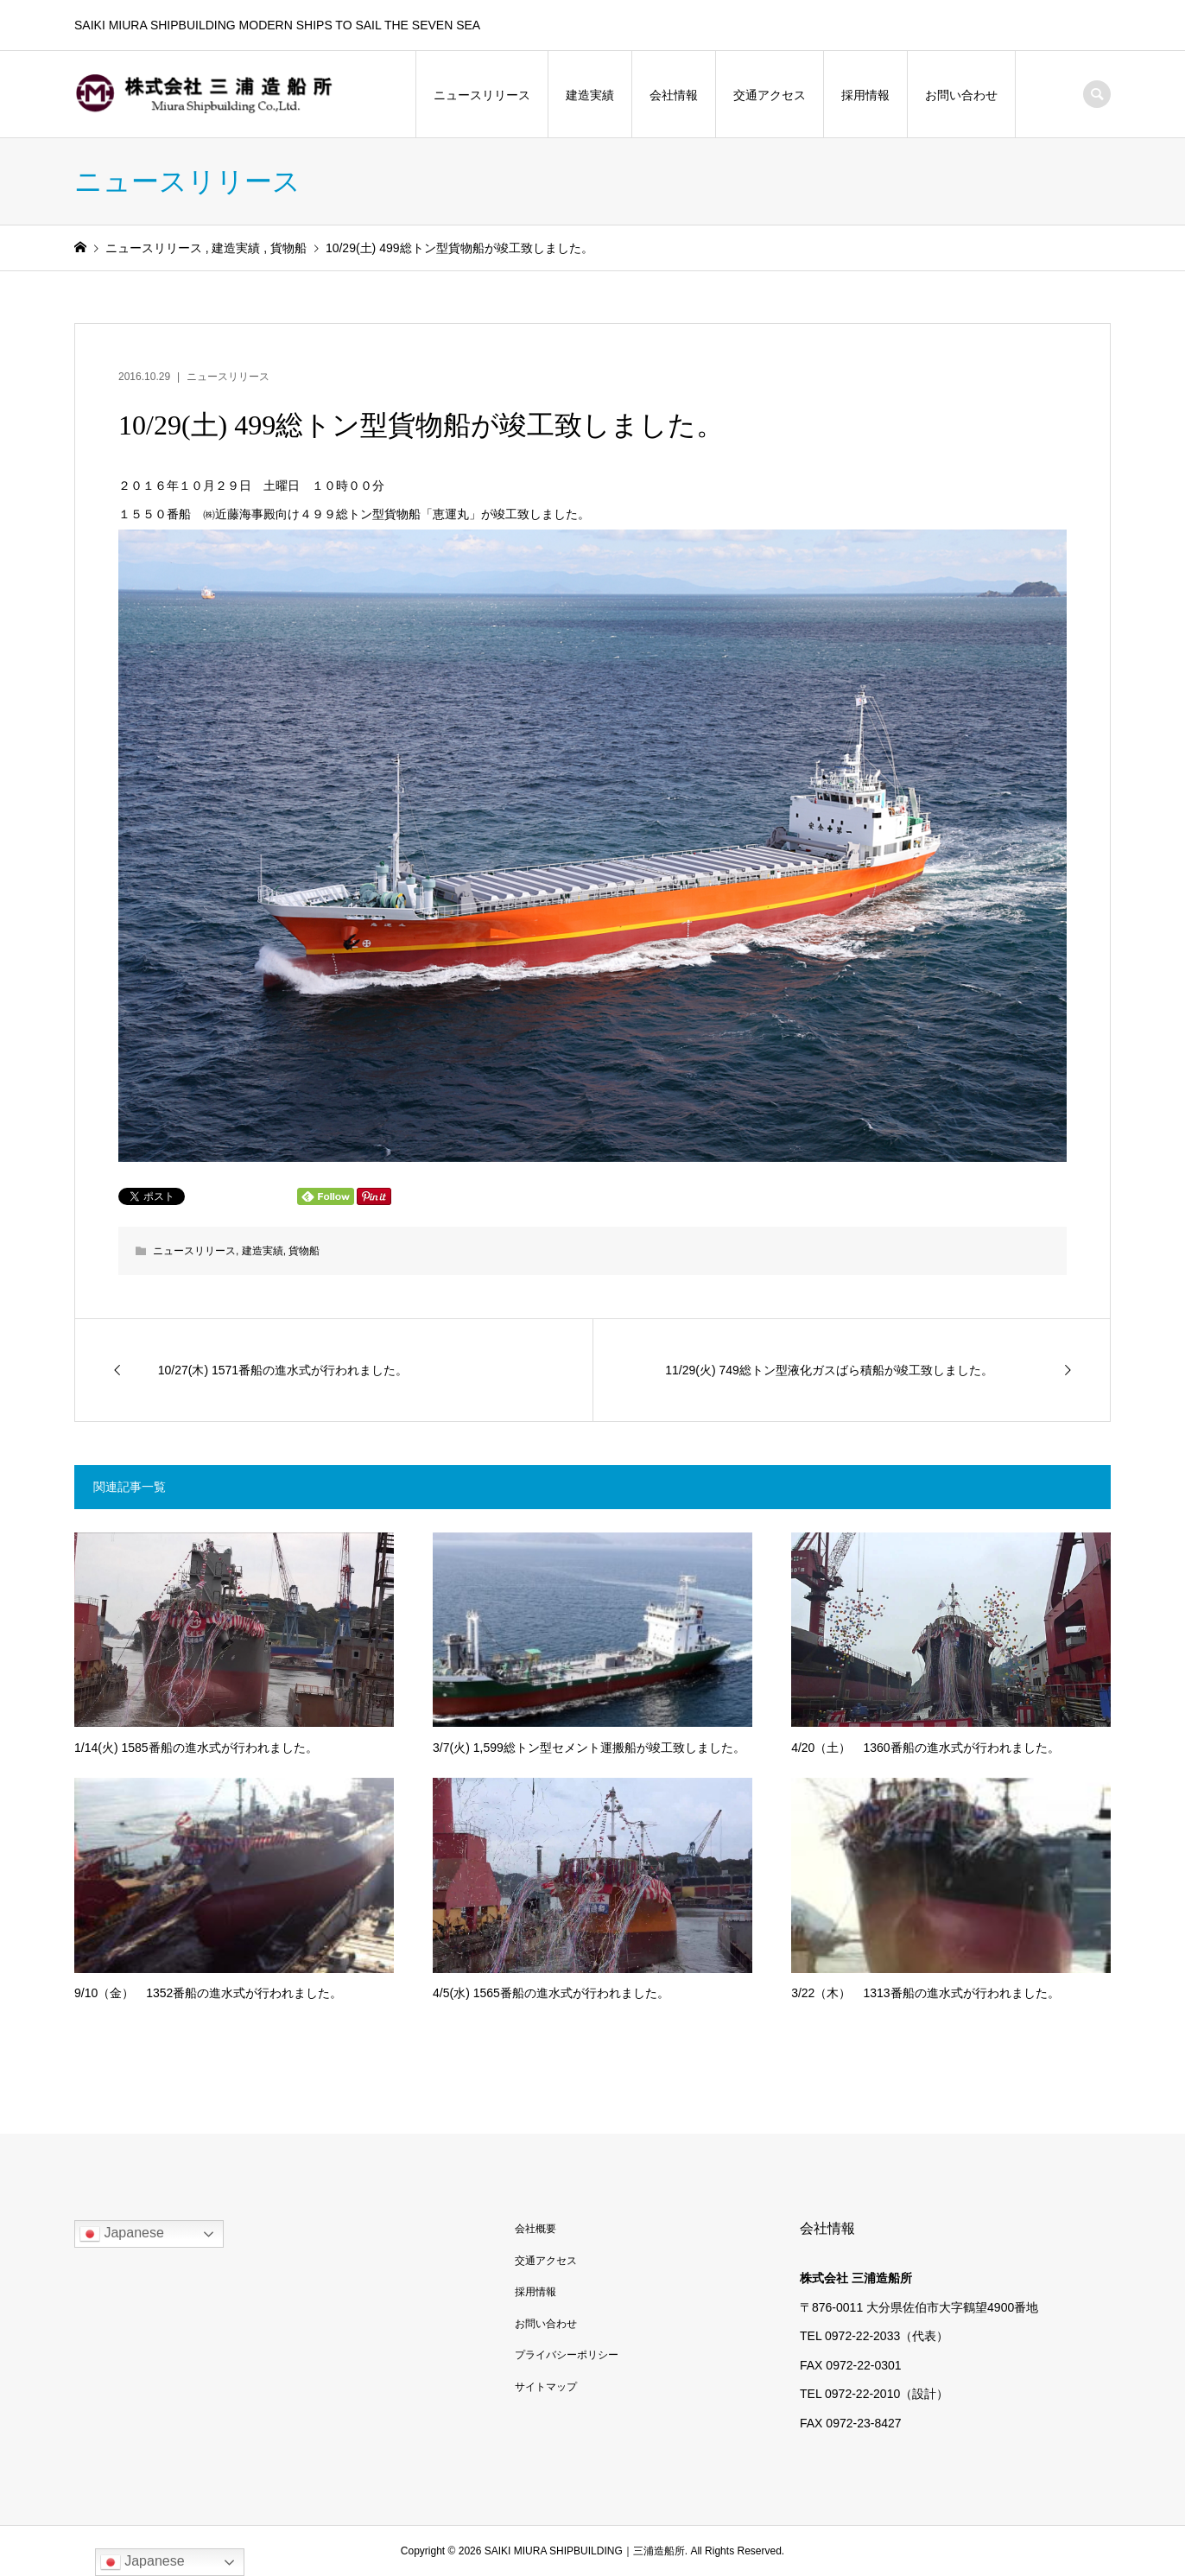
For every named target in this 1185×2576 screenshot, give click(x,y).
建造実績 (590, 95)
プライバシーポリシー (566, 2355)
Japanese (121, 2234)
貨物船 (304, 1251)
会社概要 (535, 2229)
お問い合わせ (961, 95)
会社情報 (674, 95)
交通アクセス (769, 95)
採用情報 (865, 95)
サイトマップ (546, 2387)
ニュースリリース (482, 95)
